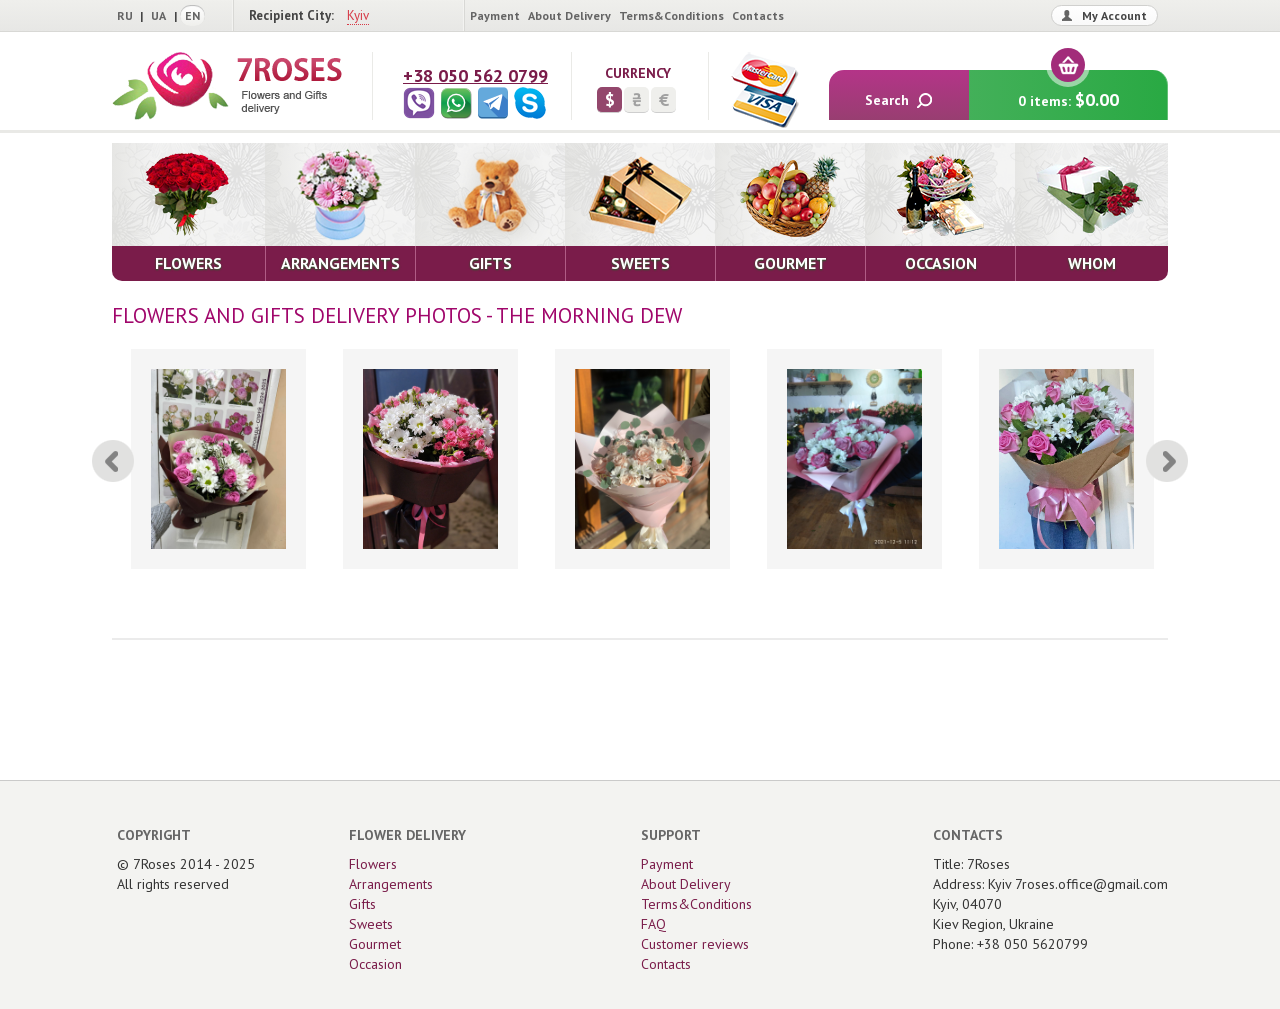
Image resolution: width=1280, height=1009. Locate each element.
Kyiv (358, 15)
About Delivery (569, 15)
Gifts (362, 904)
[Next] (1167, 461)
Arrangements (391, 884)
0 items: (1068, 90)
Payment (495, 15)
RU (125, 15)
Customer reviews (695, 944)
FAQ (653, 924)
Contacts (758, 15)
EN (192, 15)
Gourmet (375, 944)
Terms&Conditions (671, 15)
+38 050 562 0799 (475, 75)
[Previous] (113, 461)
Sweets (371, 924)
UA (158, 15)
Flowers (373, 864)
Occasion (375, 964)
